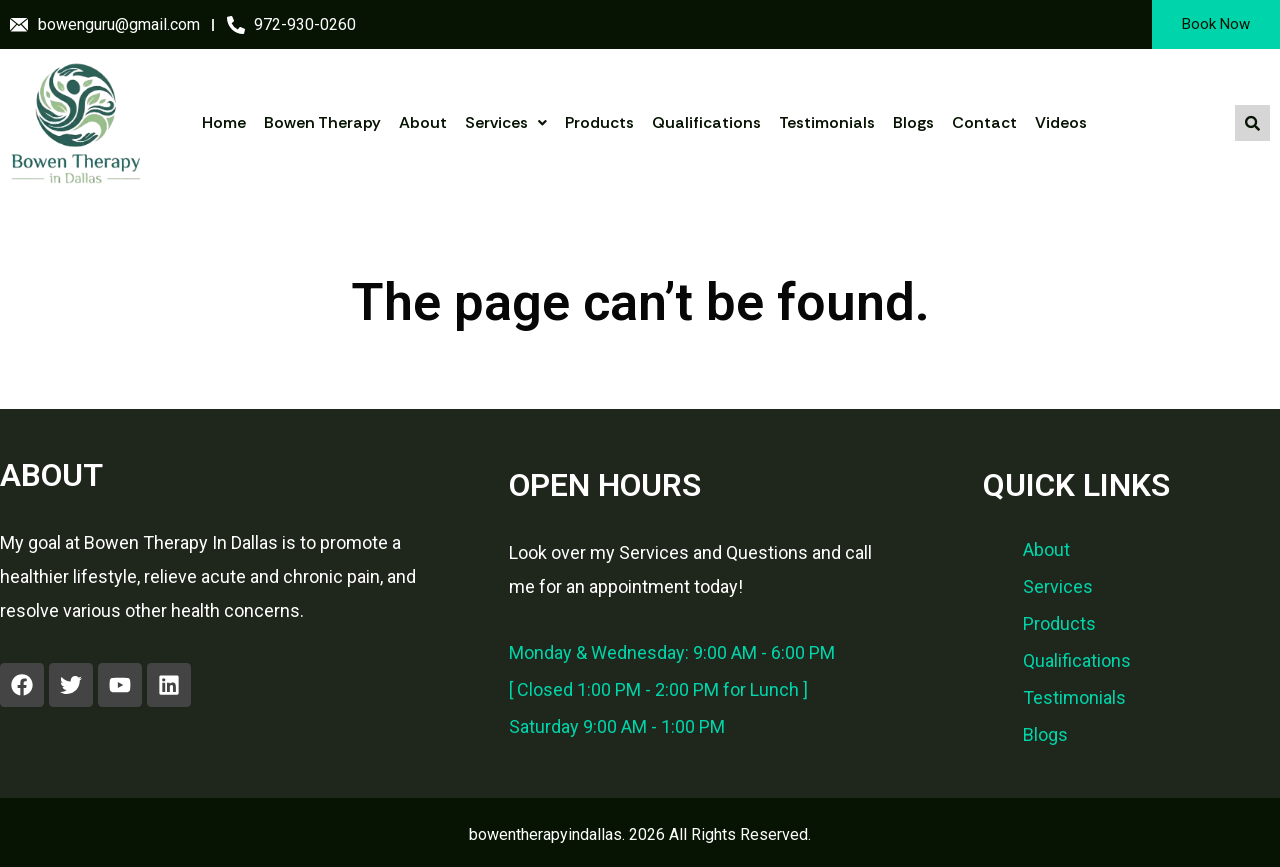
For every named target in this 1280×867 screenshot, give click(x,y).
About (423, 122)
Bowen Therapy (322, 122)
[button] (506, 123)
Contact (984, 122)
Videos (1061, 122)
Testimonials (827, 122)
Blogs (913, 122)
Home (224, 122)
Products (599, 122)
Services (506, 122)
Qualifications (706, 122)
